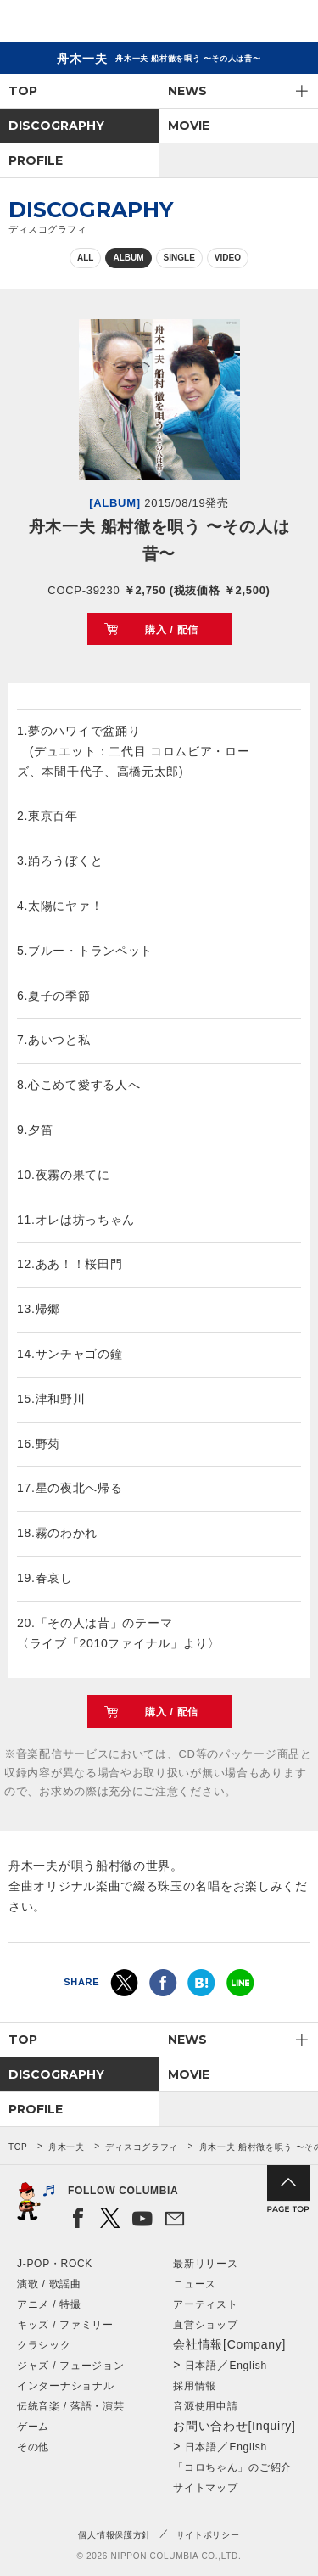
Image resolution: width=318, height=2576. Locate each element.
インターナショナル (65, 2386)
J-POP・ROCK (54, 2264)
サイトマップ (205, 2488)
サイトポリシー (208, 2535)
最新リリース (205, 2264)
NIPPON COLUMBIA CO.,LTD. (93, 22)
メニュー (291, 24)
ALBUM (128, 257)
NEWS (187, 90)
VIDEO (228, 257)
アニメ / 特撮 (49, 2304)
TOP (22, 90)
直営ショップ (205, 2325)
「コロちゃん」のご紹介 (232, 2467)
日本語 (201, 2365)
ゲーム (33, 2427)
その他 (33, 2447)
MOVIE (188, 125)
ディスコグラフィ (141, 2147)
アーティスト (205, 2304)
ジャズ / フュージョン (70, 2365)
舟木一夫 (66, 2147)
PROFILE (35, 160)
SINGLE (179, 257)
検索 (246, 24)
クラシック (44, 2345)
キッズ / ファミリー (65, 2325)
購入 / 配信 (171, 630)
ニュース (194, 2284)
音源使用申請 (205, 2406)
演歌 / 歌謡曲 (49, 2284)
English (248, 2365)
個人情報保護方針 (114, 2535)
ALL (85, 257)
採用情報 (194, 2386)
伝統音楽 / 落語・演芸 (70, 2406)
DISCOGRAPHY (56, 125)
